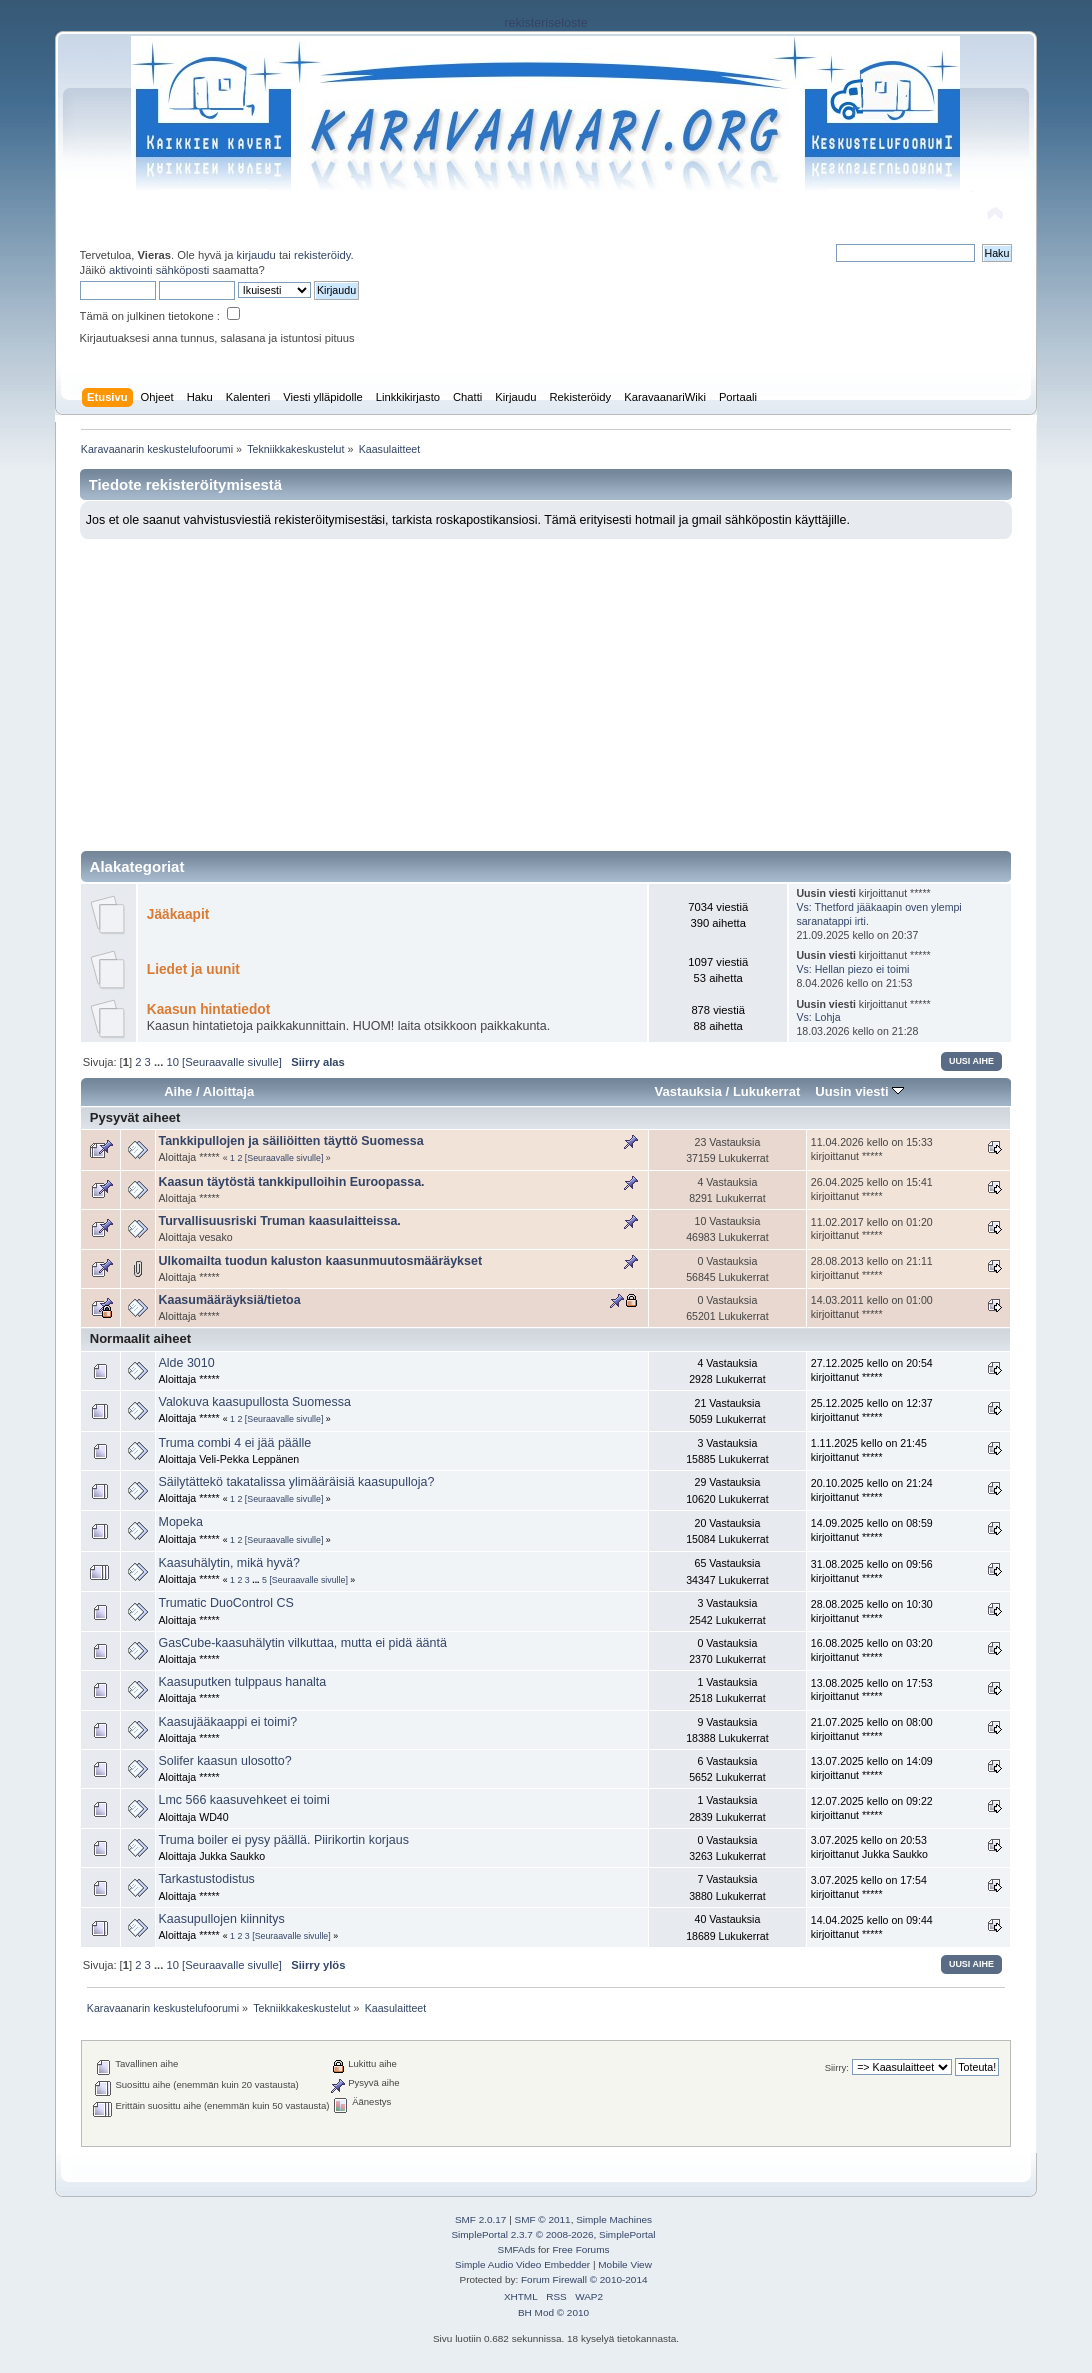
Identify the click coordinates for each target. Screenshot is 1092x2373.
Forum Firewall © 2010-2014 (584, 2279)
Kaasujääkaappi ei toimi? (228, 1722)
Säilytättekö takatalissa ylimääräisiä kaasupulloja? (297, 1482)
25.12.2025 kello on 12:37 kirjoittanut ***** (872, 1410)
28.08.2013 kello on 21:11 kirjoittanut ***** (872, 1268)
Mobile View (625, 2264)
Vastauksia (688, 1091)
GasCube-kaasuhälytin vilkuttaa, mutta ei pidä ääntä (303, 1643)
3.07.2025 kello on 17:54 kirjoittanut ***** (869, 1887)
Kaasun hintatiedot (208, 1009)
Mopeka (181, 1522)
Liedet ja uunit (193, 969)
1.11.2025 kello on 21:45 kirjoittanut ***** (869, 1450)
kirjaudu (256, 255)
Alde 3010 (187, 1363)
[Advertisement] (546, 689)
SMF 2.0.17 (481, 2219)
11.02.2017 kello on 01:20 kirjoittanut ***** (872, 1229)
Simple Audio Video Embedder (522, 2264)
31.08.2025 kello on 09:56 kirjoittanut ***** (872, 1571)
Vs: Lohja (818, 1017)
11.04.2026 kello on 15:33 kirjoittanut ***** (872, 1149)
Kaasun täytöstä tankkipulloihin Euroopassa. (292, 1182)
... (160, 1062)
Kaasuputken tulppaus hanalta (243, 1682)
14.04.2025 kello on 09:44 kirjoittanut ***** (872, 1927)
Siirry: (837, 2067)
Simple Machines (614, 2219)
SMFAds (517, 2249)
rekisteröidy (322, 255)
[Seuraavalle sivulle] (232, 1062)
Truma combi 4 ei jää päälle (235, 1443)
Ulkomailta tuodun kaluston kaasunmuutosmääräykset (321, 1261)
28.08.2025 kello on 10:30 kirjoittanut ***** (872, 1611)
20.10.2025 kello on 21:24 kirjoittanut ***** (872, 1490)
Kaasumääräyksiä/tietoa (230, 1300)
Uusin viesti (859, 1091)
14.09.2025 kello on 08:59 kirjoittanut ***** (872, 1530)
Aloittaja (228, 1091)
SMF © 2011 (543, 2219)
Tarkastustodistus (207, 1879)
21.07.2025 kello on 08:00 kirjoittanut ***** (872, 1729)
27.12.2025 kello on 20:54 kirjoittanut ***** (872, 1370)
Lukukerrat (766, 1091)
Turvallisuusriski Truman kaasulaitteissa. (280, 1221)
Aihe (178, 1091)
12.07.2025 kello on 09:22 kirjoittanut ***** (872, 1808)
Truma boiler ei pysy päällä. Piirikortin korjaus (284, 1840)
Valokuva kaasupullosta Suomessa (255, 1402)
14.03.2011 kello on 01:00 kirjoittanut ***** (872, 1307)
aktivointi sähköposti (159, 270)
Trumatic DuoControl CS (226, 1603)
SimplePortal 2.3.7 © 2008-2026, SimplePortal (553, 2234)
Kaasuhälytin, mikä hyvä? (229, 1563)
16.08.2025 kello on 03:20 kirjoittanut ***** (872, 1650)
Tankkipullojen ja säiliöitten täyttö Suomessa (291, 1141)
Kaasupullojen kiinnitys (222, 1919)
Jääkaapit (178, 914)
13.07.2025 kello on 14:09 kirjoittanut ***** (872, 1768)
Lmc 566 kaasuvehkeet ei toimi (244, 1800)
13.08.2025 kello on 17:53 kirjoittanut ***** (872, 1690)
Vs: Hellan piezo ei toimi (852, 969)
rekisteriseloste (545, 23)
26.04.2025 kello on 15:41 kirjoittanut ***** (872, 1189)
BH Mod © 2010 (553, 2312)
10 (172, 1062)
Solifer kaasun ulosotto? (225, 1761)
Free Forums (580, 2249)
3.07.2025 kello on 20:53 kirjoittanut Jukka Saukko (869, 1847)
